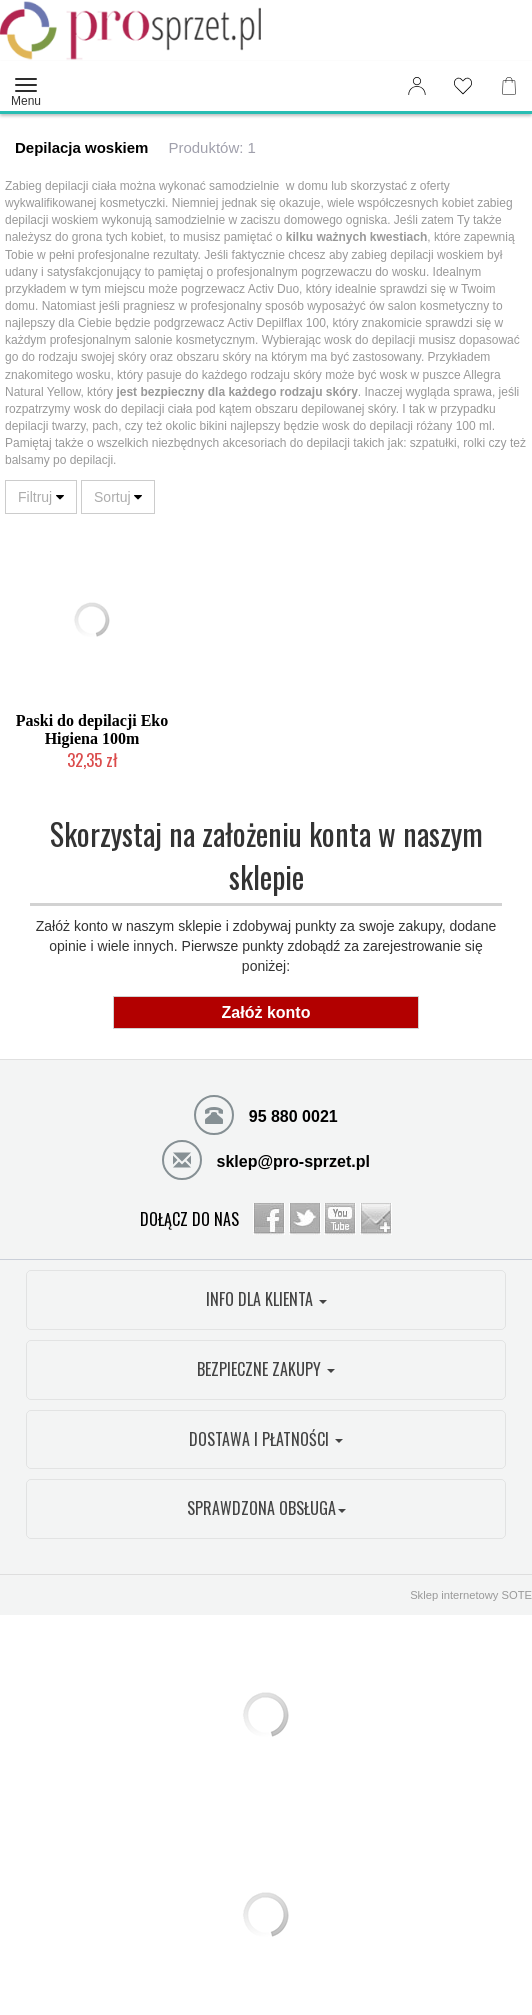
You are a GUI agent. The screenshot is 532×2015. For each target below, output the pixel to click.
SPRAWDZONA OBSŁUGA (266, 1508)
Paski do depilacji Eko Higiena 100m (92, 729)
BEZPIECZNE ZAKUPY (266, 1369)
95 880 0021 (265, 1114)
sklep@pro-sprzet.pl (266, 1159)
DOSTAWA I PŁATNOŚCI (266, 1439)
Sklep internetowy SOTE (471, 1595)
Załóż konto (266, 1012)
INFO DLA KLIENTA (266, 1299)
